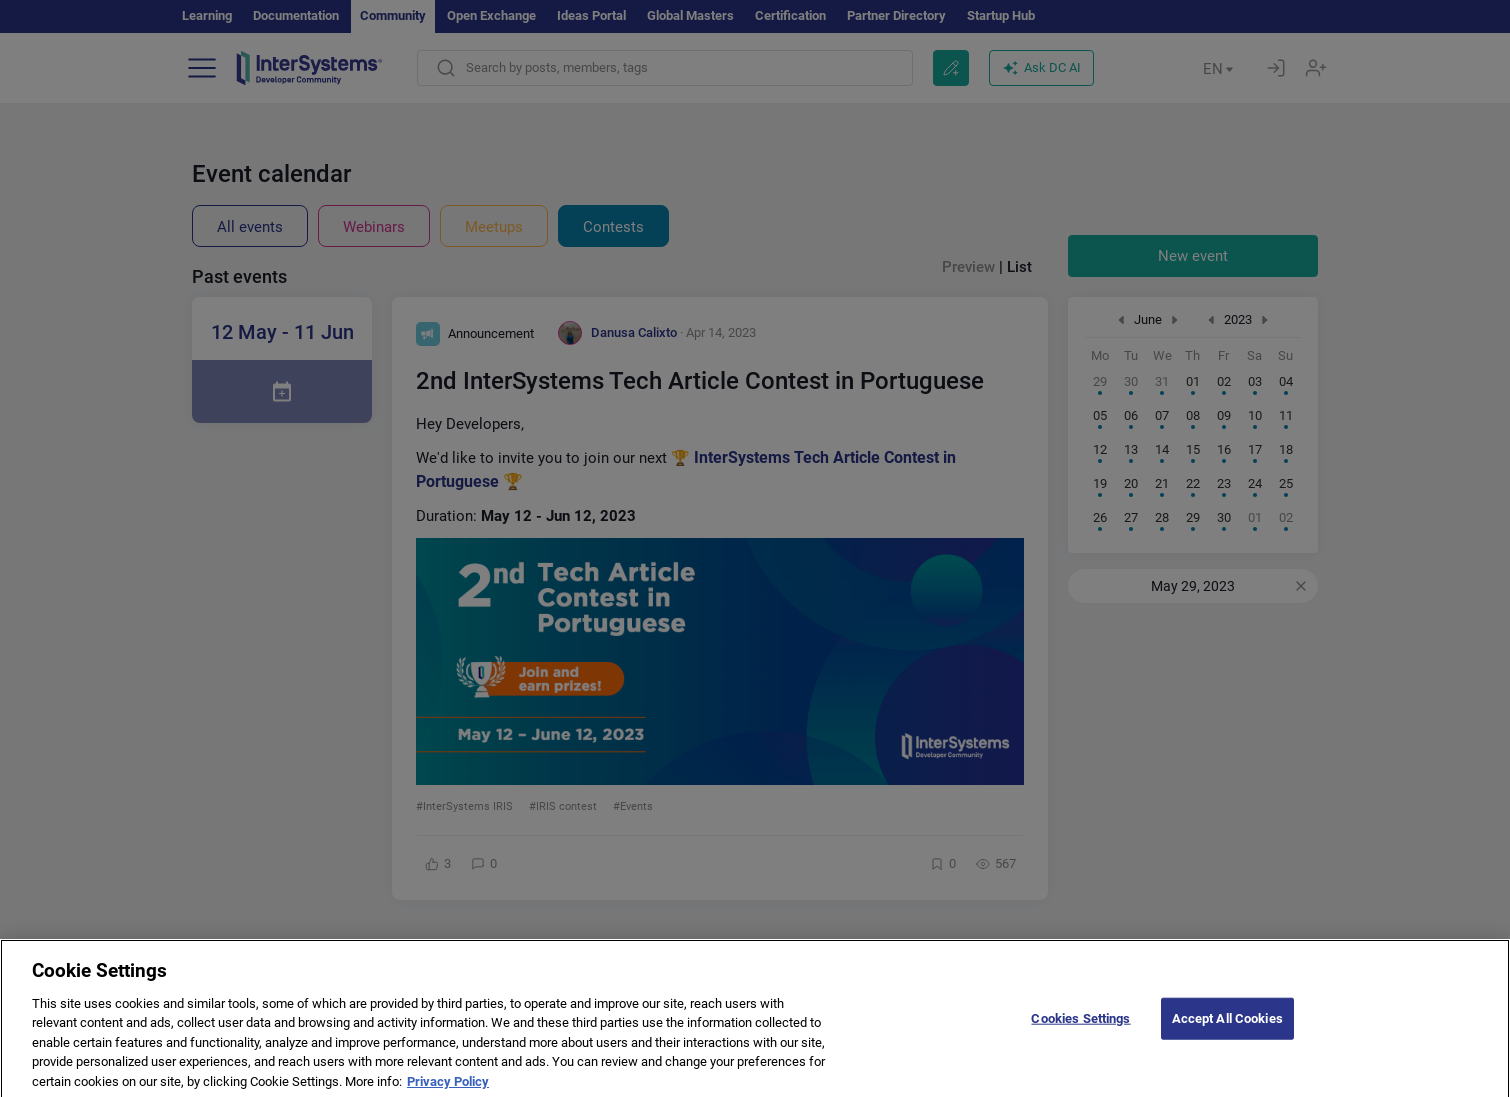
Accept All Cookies (1227, 1029)
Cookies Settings (1080, 1029)
